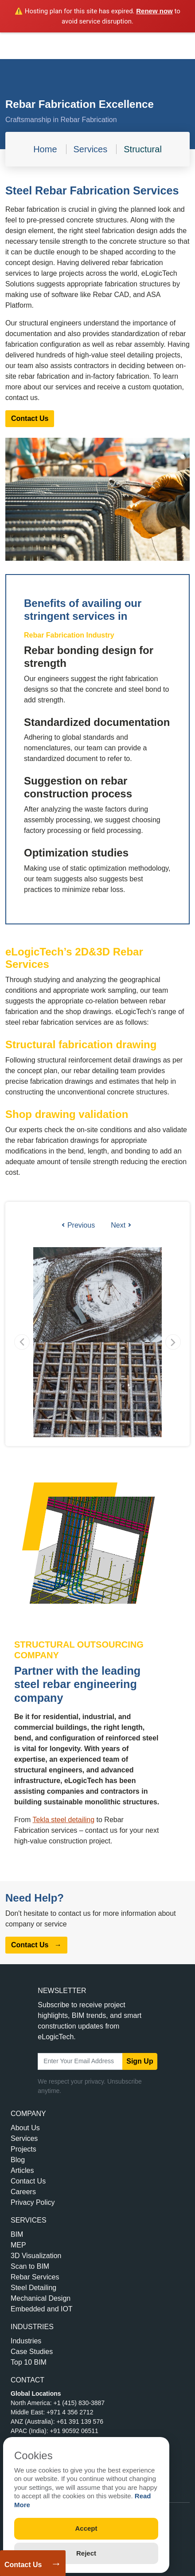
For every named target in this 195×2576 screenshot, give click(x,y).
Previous (78, 1225)
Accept (86, 2528)
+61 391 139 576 (79, 2421)
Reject (86, 2553)
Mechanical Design (40, 2298)
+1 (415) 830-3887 (79, 2402)
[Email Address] (80, 2061)
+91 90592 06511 (74, 2430)
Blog (18, 2160)
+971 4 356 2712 (70, 2412)
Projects (23, 2149)
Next (121, 1225)
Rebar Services (35, 2277)
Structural (143, 149)
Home (45, 149)
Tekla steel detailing (63, 1819)
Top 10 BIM (29, 2362)
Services (91, 149)
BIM (17, 2234)
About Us (25, 2128)
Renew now (154, 11)
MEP (18, 2245)
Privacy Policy (33, 2202)
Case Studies (32, 2351)
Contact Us (23, 2564)
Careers (23, 2192)
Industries (26, 2341)
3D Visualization (36, 2255)
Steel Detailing (33, 2287)
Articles (22, 2170)
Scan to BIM (30, 2266)
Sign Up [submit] (139, 2061)
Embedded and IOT (42, 2309)
